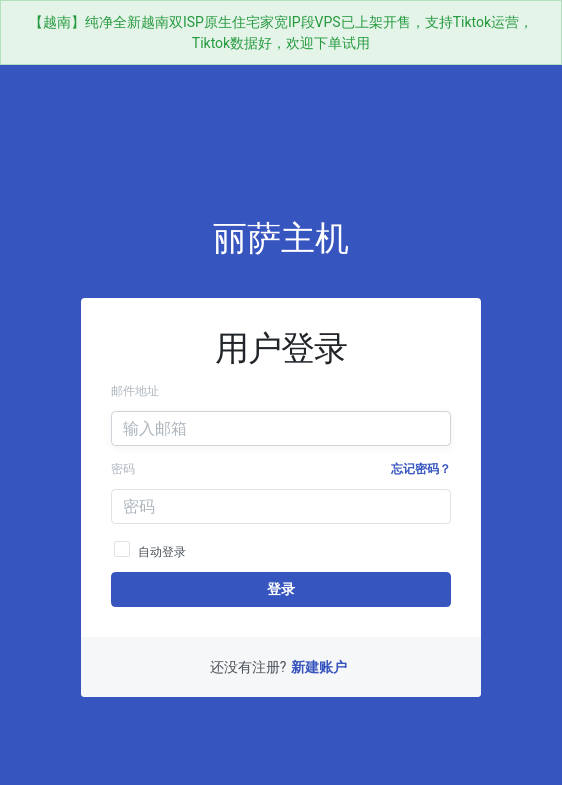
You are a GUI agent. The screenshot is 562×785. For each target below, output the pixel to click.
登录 (280, 589)
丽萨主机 (281, 238)
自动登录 (150, 548)
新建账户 (319, 667)
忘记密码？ (421, 469)
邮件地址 (135, 391)
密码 (123, 469)
